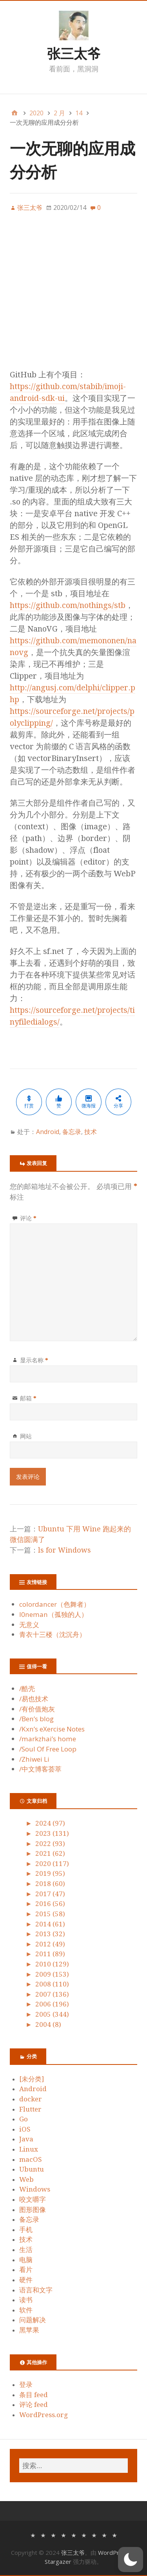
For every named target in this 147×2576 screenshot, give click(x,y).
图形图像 (32, 2210)
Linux (28, 2149)
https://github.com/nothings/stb (67, 605)
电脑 (26, 2260)
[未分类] (31, 2079)
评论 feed (33, 2405)
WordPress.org (43, 2415)
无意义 (29, 1624)
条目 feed (33, 2395)
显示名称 (34, 1360)
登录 (26, 2384)
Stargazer (58, 2561)
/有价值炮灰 (37, 1708)
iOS (25, 2129)
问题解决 (32, 2320)
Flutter (30, 2109)
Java (26, 2139)
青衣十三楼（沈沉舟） (52, 1634)
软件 (26, 2310)
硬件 (26, 2280)
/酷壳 (27, 1688)
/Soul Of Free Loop (47, 1748)
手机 (26, 2230)
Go (23, 2119)
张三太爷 (73, 53)
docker (30, 2099)
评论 (28, 1218)
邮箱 (28, 1398)
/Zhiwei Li (34, 1759)
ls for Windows (64, 1550)
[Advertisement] (73, 295)
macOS (30, 2159)
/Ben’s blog (36, 1718)
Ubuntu (31, 2169)
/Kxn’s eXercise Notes (52, 1728)
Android (47, 1131)
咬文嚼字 (32, 2199)
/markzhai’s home (47, 1738)
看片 (26, 2270)
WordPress (113, 2552)
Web (26, 2179)
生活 (26, 2250)
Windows (34, 2189)
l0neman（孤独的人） (53, 1614)
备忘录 (71, 1131)
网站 (26, 1436)
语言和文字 (36, 2290)
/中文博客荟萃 (40, 1768)
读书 (26, 2300)
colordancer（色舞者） (54, 1604)
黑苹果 (29, 2330)
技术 (90, 1131)
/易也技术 (33, 1698)
